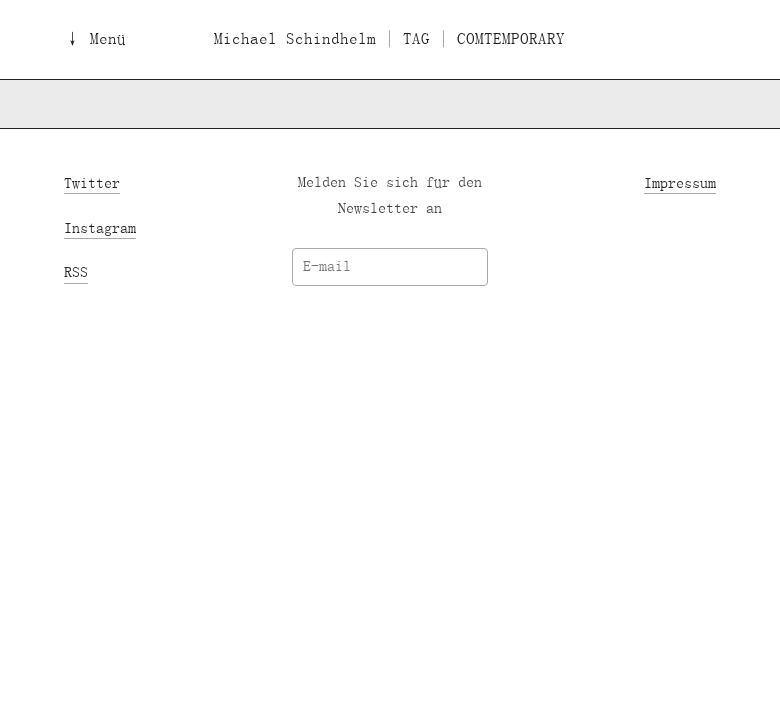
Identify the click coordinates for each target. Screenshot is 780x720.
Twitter (92, 182)
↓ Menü (95, 39)
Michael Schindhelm (295, 39)
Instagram (100, 227)
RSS (76, 272)
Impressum (680, 182)
